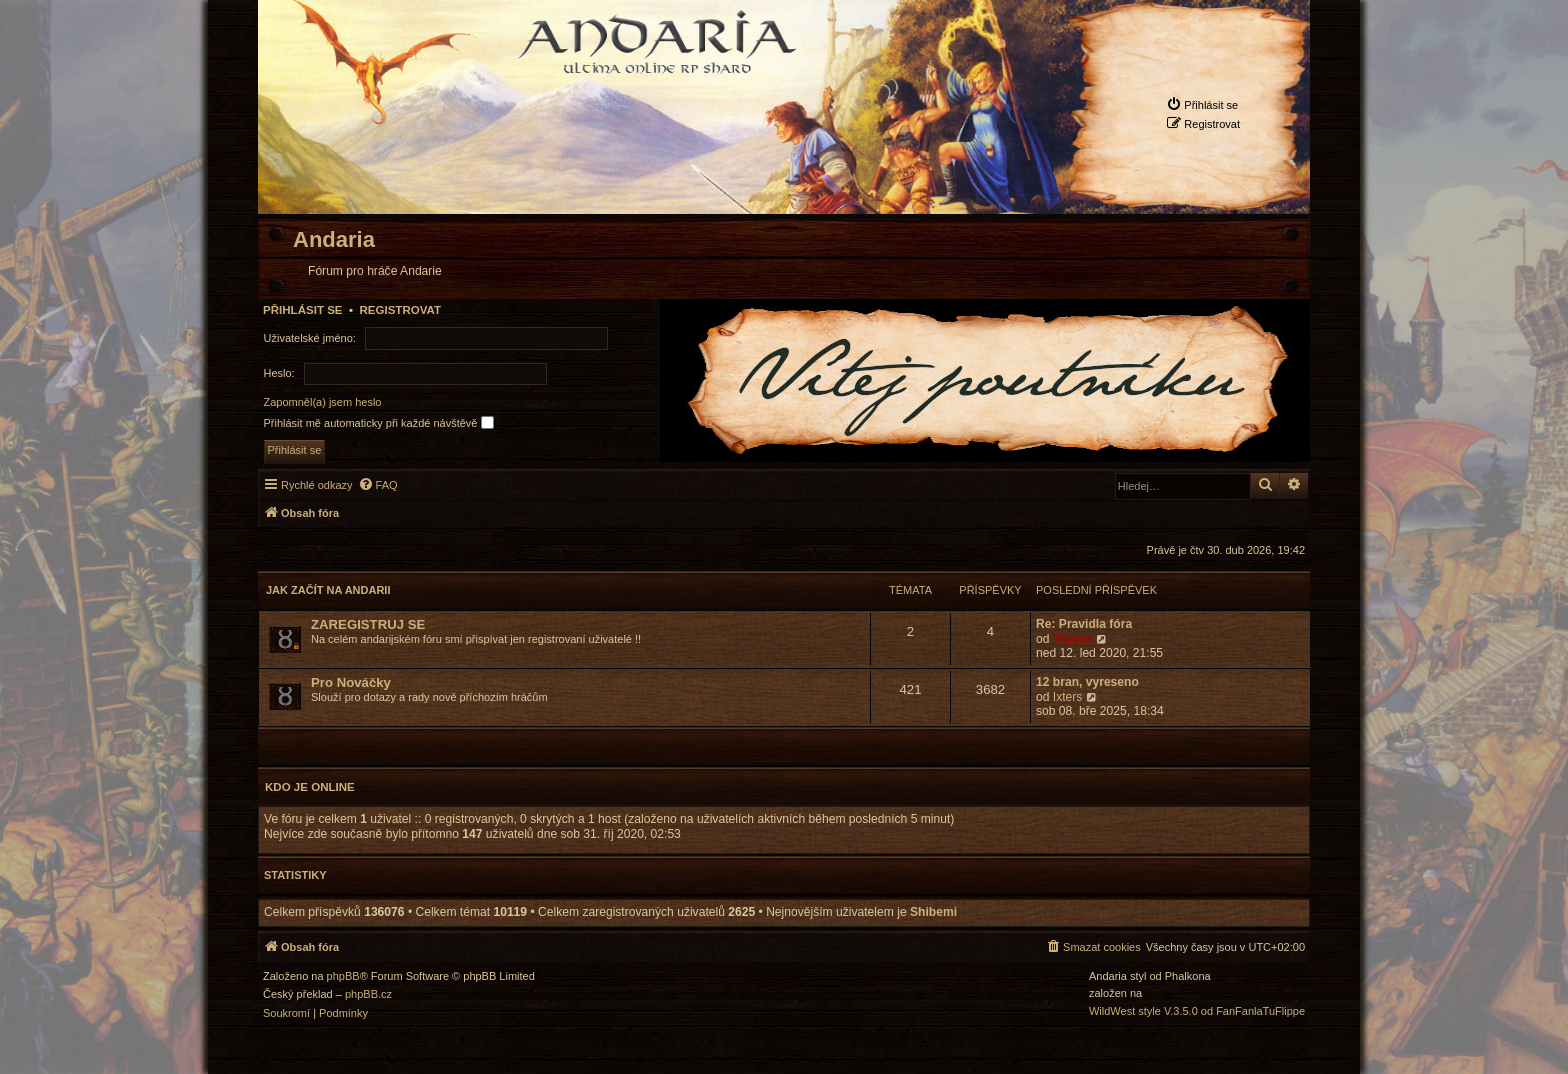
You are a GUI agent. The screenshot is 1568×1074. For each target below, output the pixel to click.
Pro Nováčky (351, 682)
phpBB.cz (368, 994)
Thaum (1073, 639)
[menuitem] (1202, 104)
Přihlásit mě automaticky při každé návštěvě (379, 422)
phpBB (343, 976)
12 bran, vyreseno (1087, 682)
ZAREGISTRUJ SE (368, 624)
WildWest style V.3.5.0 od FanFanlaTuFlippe (1197, 1011)
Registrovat (400, 310)
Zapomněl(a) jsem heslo (323, 402)
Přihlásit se (303, 310)
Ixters (1068, 697)
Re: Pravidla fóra (1084, 624)
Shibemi (933, 912)
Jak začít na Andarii (328, 590)
